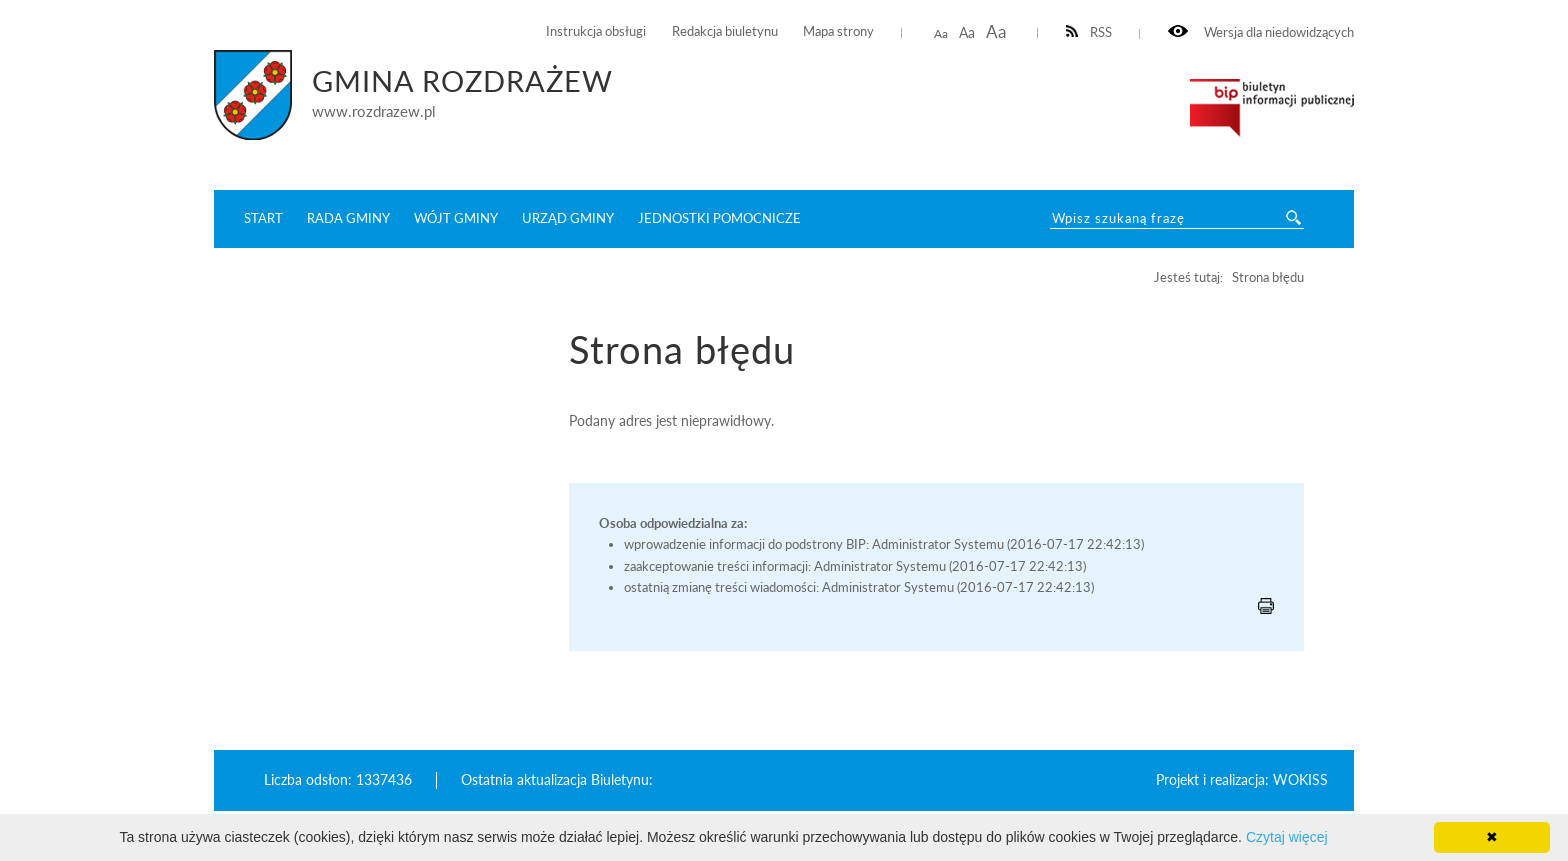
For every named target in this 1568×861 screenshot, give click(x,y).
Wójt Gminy (456, 218)
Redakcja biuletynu (725, 31)
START (263, 218)
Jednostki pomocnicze (719, 218)
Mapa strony (838, 31)
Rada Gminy (348, 218)
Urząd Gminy (568, 218)
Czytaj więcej (1287, 837)
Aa (941, 33)
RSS (1089, 32)
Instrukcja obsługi (596, 31)
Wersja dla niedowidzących (1261, 32)
